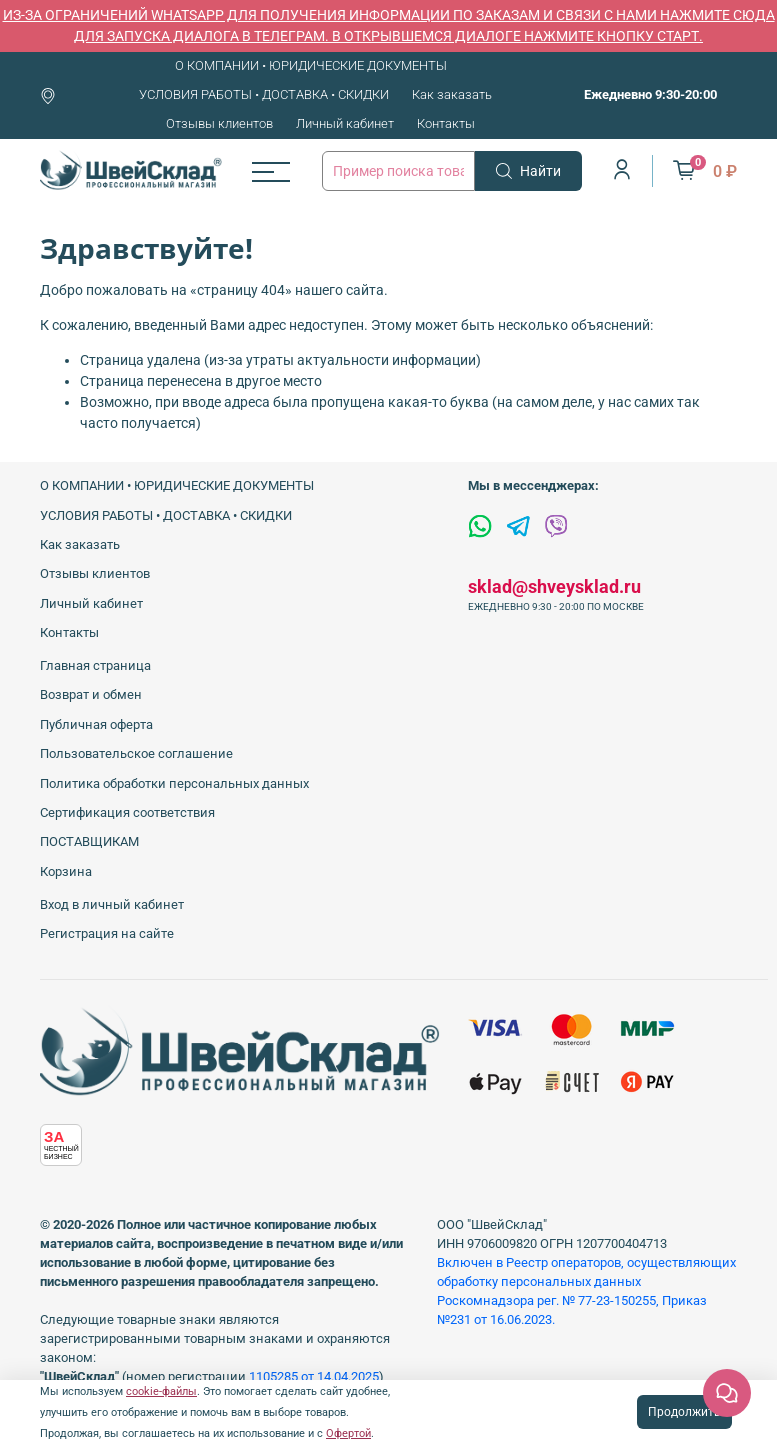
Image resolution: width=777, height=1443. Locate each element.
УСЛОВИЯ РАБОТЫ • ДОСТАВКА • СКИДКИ (264, 94)
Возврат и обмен (91, 694)
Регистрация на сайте (107, 933)
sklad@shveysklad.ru (554, 586)
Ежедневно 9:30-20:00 (650, 94)
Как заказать (452, 94)
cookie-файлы (161, 1391)
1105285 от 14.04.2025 (314, 1376)
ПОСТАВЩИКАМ (89, 841)
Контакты (446, 123)
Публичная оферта (96, 724)
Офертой (348, 1433)
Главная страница (95, 665)
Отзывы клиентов (219, 123)
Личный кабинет (345, 123)
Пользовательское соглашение (136, 753)
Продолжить (684, 1412)
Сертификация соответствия (127, 812)
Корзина (66, 871)
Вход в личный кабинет (112, 904)
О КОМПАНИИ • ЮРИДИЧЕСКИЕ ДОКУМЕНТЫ (311, 65)
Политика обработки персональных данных (174, 783)
